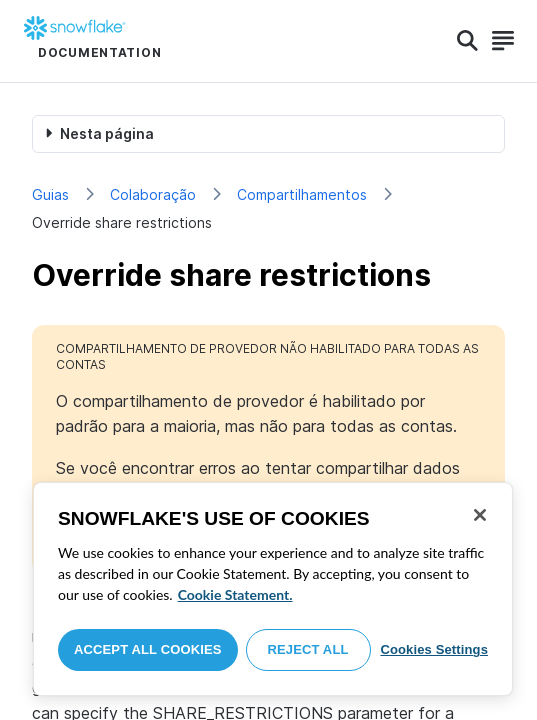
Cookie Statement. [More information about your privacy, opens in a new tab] (235, 594)
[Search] (467, 41)
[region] (273, 589)
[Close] (480, 515)
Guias (50, 194)
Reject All (308, 649)
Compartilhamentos (302, 194)
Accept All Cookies (148, 649)
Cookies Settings (434, 649)
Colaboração (153, 194)
